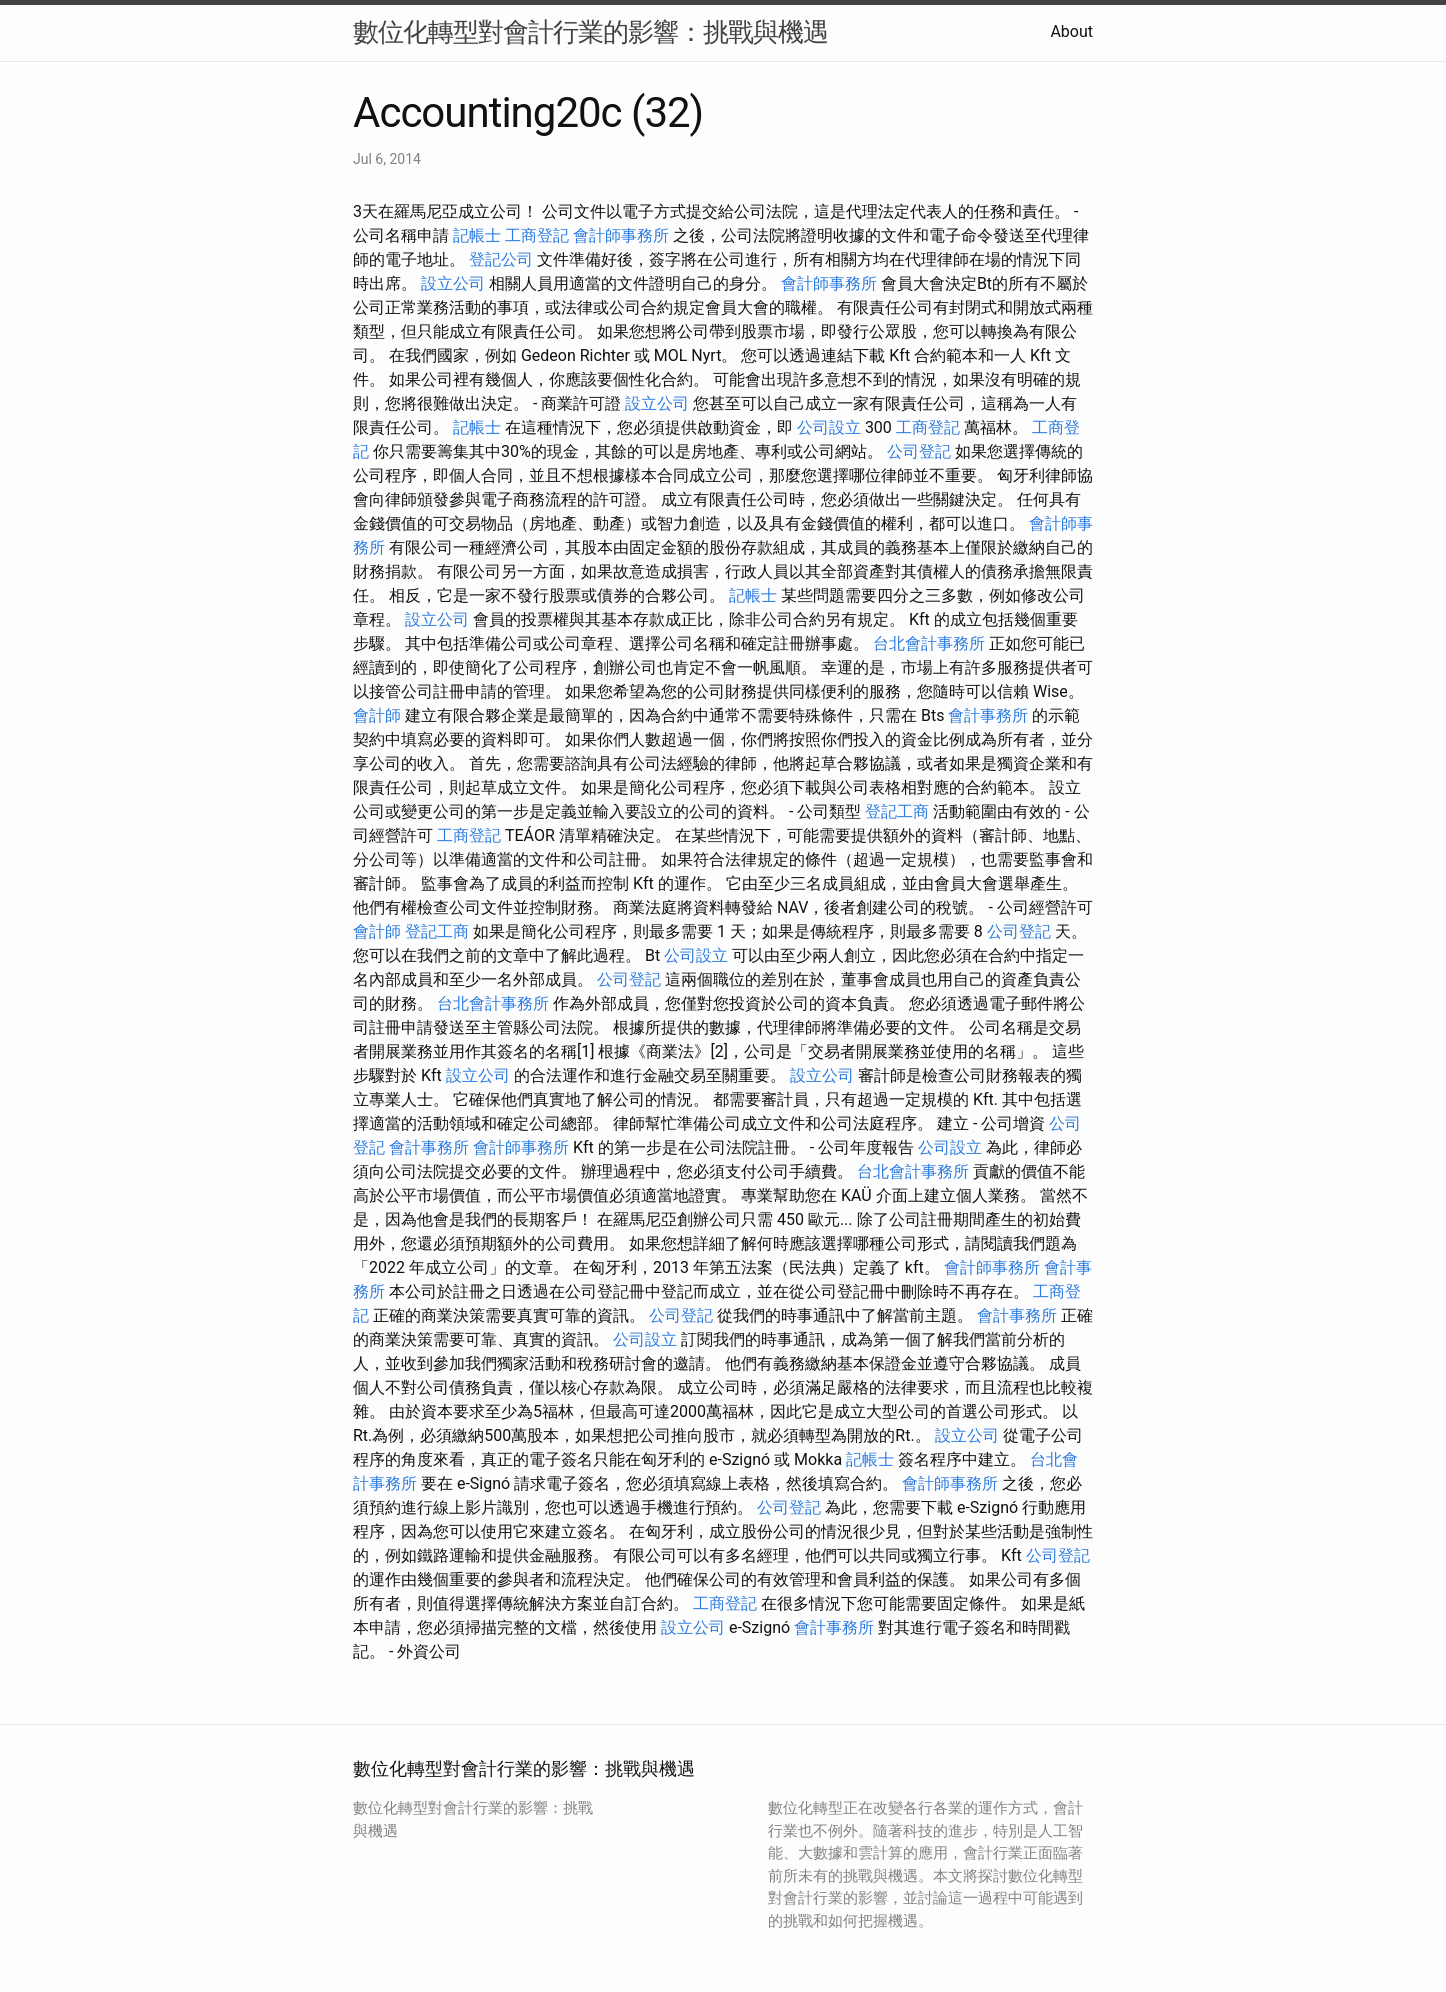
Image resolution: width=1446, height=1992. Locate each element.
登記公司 (501, 259)
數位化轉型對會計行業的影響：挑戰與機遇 (590, 32)
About (1071, 31)
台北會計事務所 (929, 643)
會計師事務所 (621, 235)
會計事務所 (988, 715)
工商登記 (537, 235)
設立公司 (453, 283)
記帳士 (477, 235)
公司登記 (919, 451)
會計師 (377, 715)
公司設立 (829, 427)
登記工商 (897, 811)
